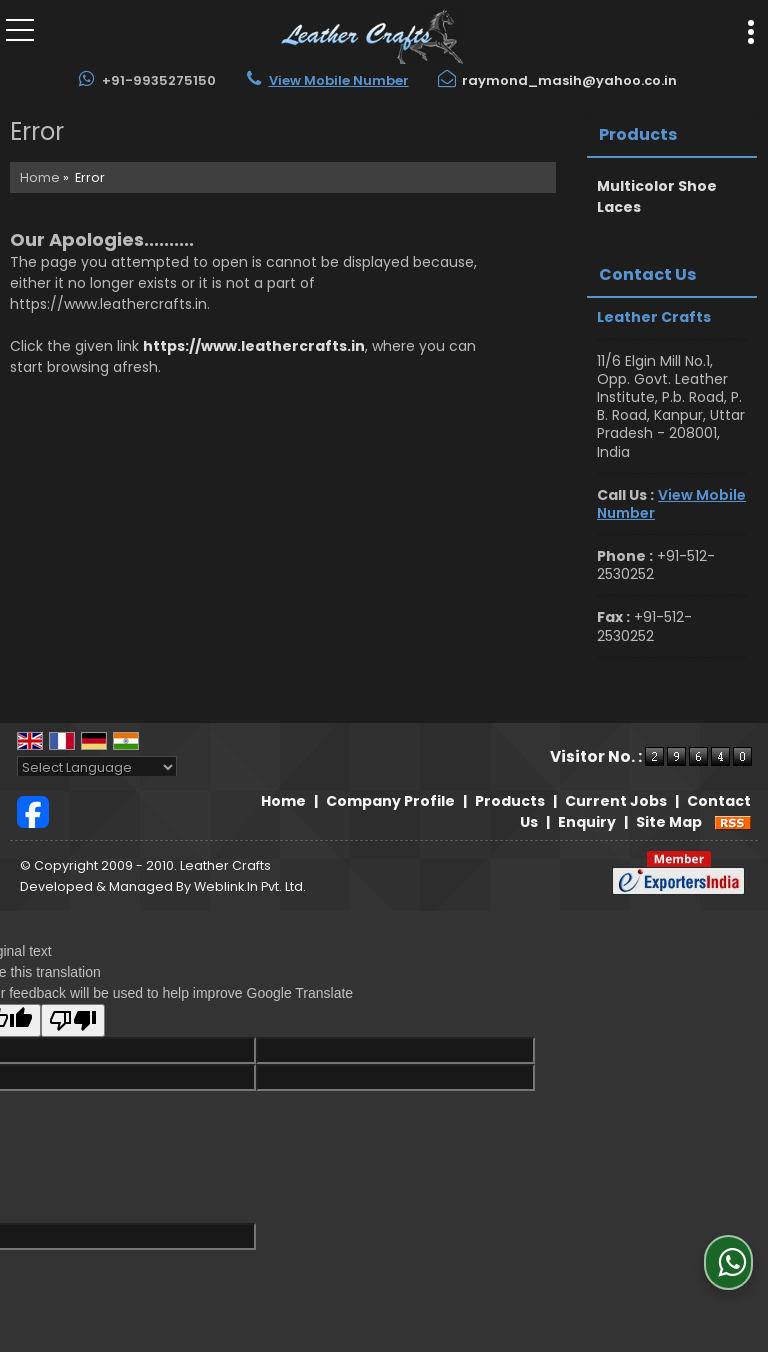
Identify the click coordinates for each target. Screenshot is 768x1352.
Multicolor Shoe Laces (657, 196)
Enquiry (587, 822)
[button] (339, 80)
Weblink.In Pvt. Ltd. (250, 886)
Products (638, 134)
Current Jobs (616, 801)
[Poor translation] (73, 1020)
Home (40, 177)
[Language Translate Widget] (97, 767)
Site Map (669, 822)
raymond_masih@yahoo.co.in (569, 80)
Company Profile (390, 801)
